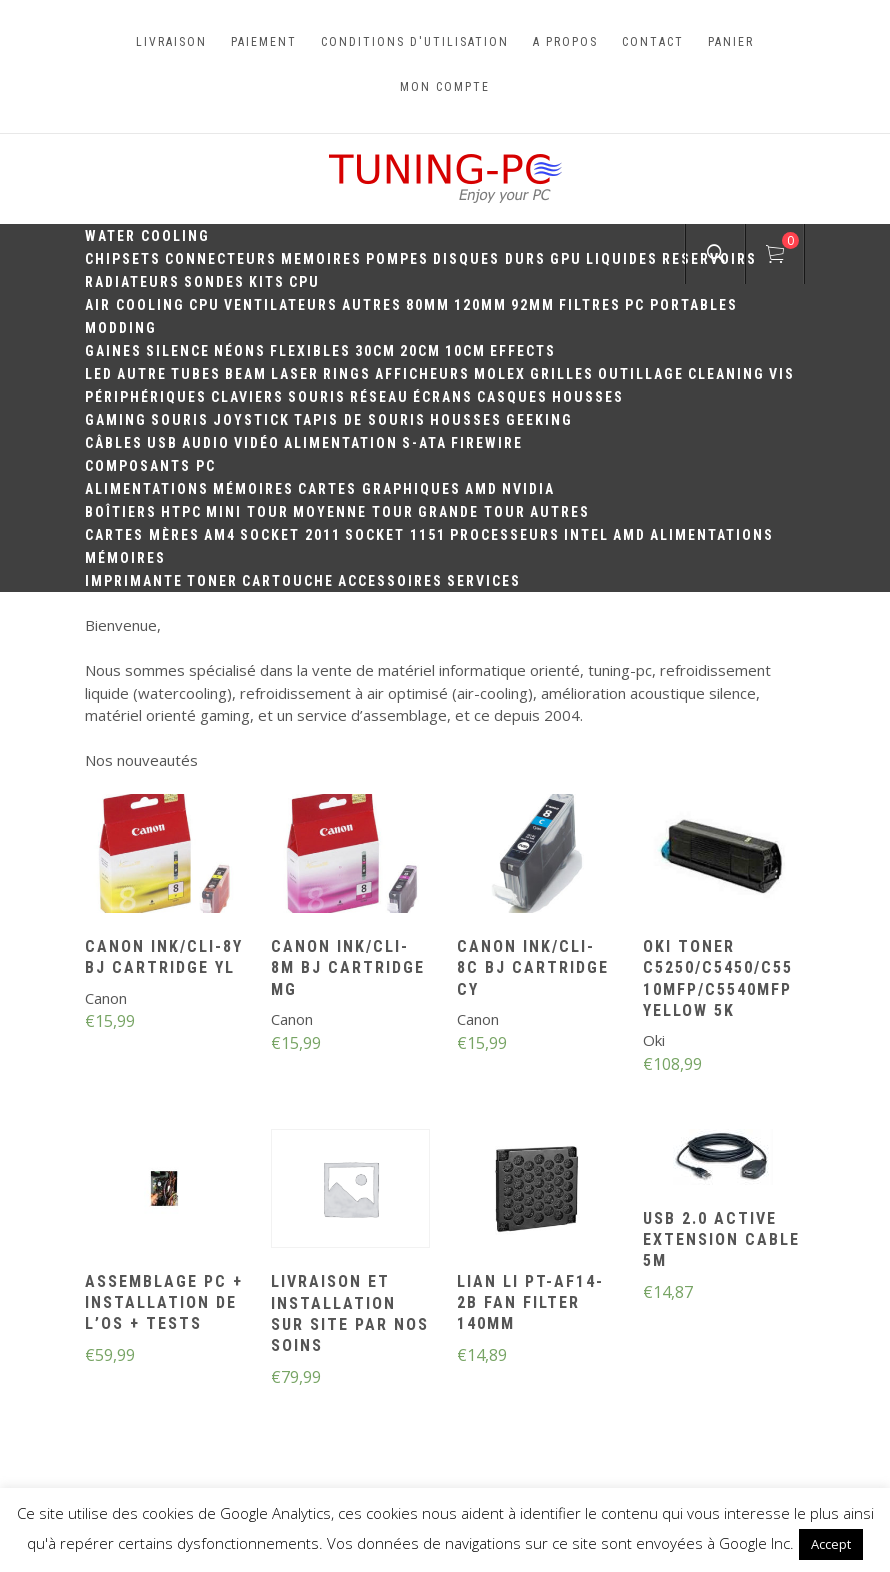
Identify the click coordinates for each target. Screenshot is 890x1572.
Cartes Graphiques (379, 489)
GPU (566, 259)
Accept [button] (831, 1544)
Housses (588, 397)
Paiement (264, 42)
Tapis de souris (360, 420)
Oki (654, 1040)
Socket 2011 (290, 535)
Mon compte (445, 87)
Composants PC (150, 466)
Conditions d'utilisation (415, 42)
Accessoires (390, 581)
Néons (240, 351)
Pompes (397, 259)
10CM (465, 351)
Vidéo (257, 443)
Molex (500, 374)
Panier (731, 42)
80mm (428, 305)
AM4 (220, 535)
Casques (512, 397)
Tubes (196, 374)
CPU (304, 282)
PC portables (681, 305)
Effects (523, 351)
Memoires (321, 259)
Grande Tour (472, 512)
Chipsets (123, 259)
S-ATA (424, 443)
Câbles (114, 443)
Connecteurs (221, 259)
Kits (267, 282)
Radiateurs (132, 282)
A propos (565, 42)
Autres (372, 305)
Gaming (116, 420)
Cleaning (726, 374)
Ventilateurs (281, 305)
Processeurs (505, 535)
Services (484, 581)
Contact (653, 42)
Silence (178, 351)
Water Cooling (147, 236)
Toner (212, 581)
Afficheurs (422, 374)
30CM (375, 351)
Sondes (214, 282)
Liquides (622, 259)
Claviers (247, 397)
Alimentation (341, 443)
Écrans (443, 397)
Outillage (641, 374)
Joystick (251, 420)
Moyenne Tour (353, 512)
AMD (481, 489)
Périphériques (146, 397)
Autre (142, 374)
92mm (533, 305)
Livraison (171, 42)
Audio (206, 443)
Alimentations (147, 489)
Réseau (379, 397)
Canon (106, 998)
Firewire (487, 443)
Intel (586, 535)
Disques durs (489, 259)
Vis (782, 374)
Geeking (539, 420)
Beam (246, 374)
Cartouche (288, 581)
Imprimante (134, 581)
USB (162, 443)
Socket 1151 (395, 535)
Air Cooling (135, 305)
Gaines (113, 351)
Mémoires (253, 489)
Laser (295, 374)
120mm (480, 305)
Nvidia (528, 489)
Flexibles (310, 351)
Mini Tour (247, 512)
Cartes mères (142, 535)
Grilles (562, 374)
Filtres (590, 305)
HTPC (181, 512)
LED (99, 374)
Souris (317, 397)
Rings (347, 374)
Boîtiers (121, 512)
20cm (420, 351)
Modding (121, 328)
